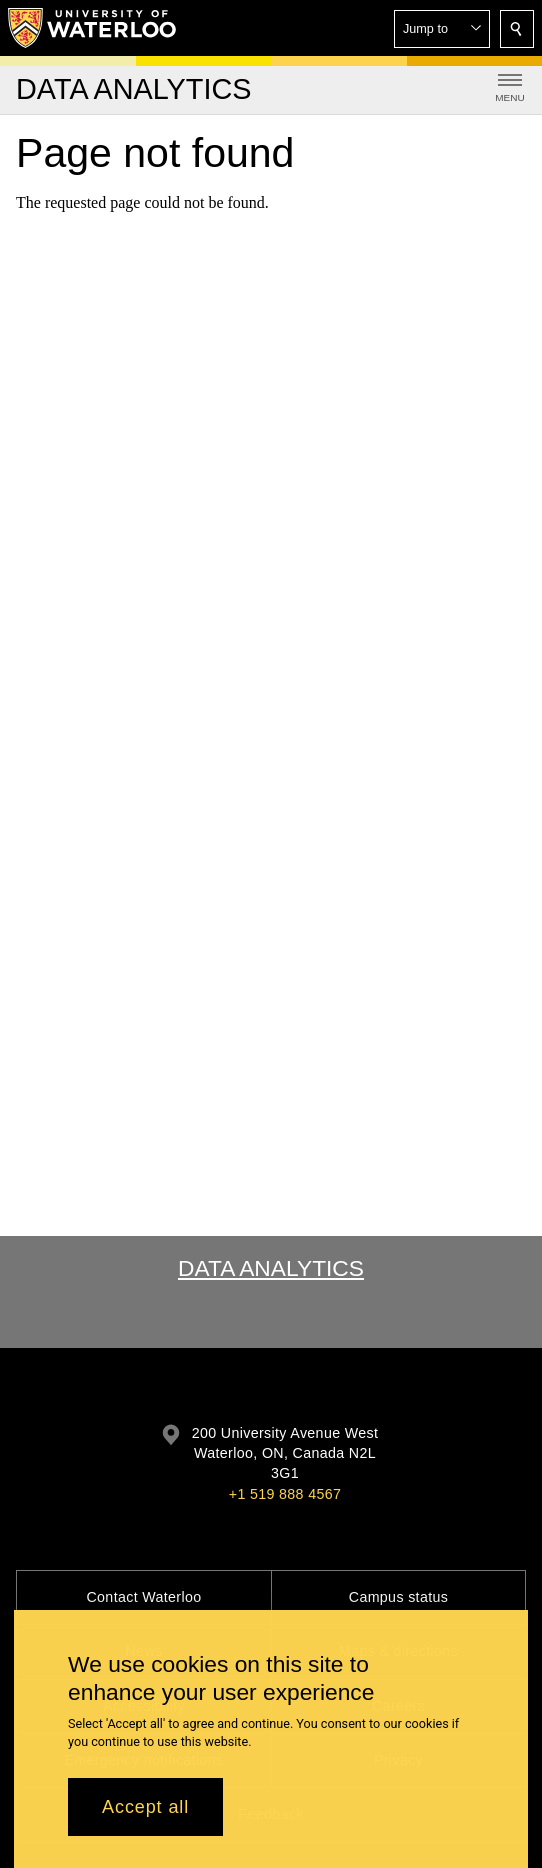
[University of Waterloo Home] (93, 28)
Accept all (145, 1810)
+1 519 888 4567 (285, 1494)
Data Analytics (271, 1268)
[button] (442, 29)
